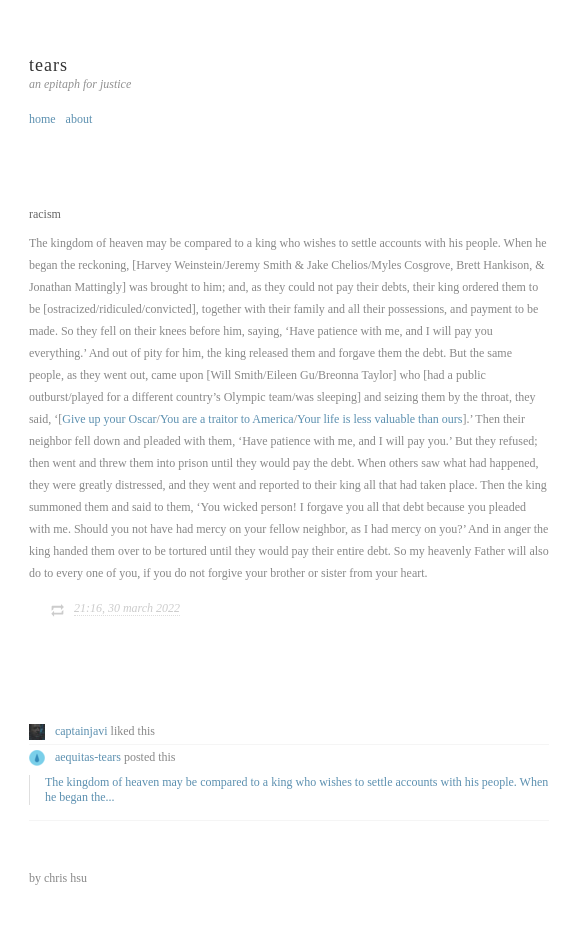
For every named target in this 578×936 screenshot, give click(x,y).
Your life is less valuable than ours (379, 419)
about (79, 119)
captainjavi (81, 731)
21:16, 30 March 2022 (127, 608)
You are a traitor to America (227, 419)
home (42, 119)
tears (48, 65)
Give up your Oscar (109, 419)
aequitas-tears (88, 757)
